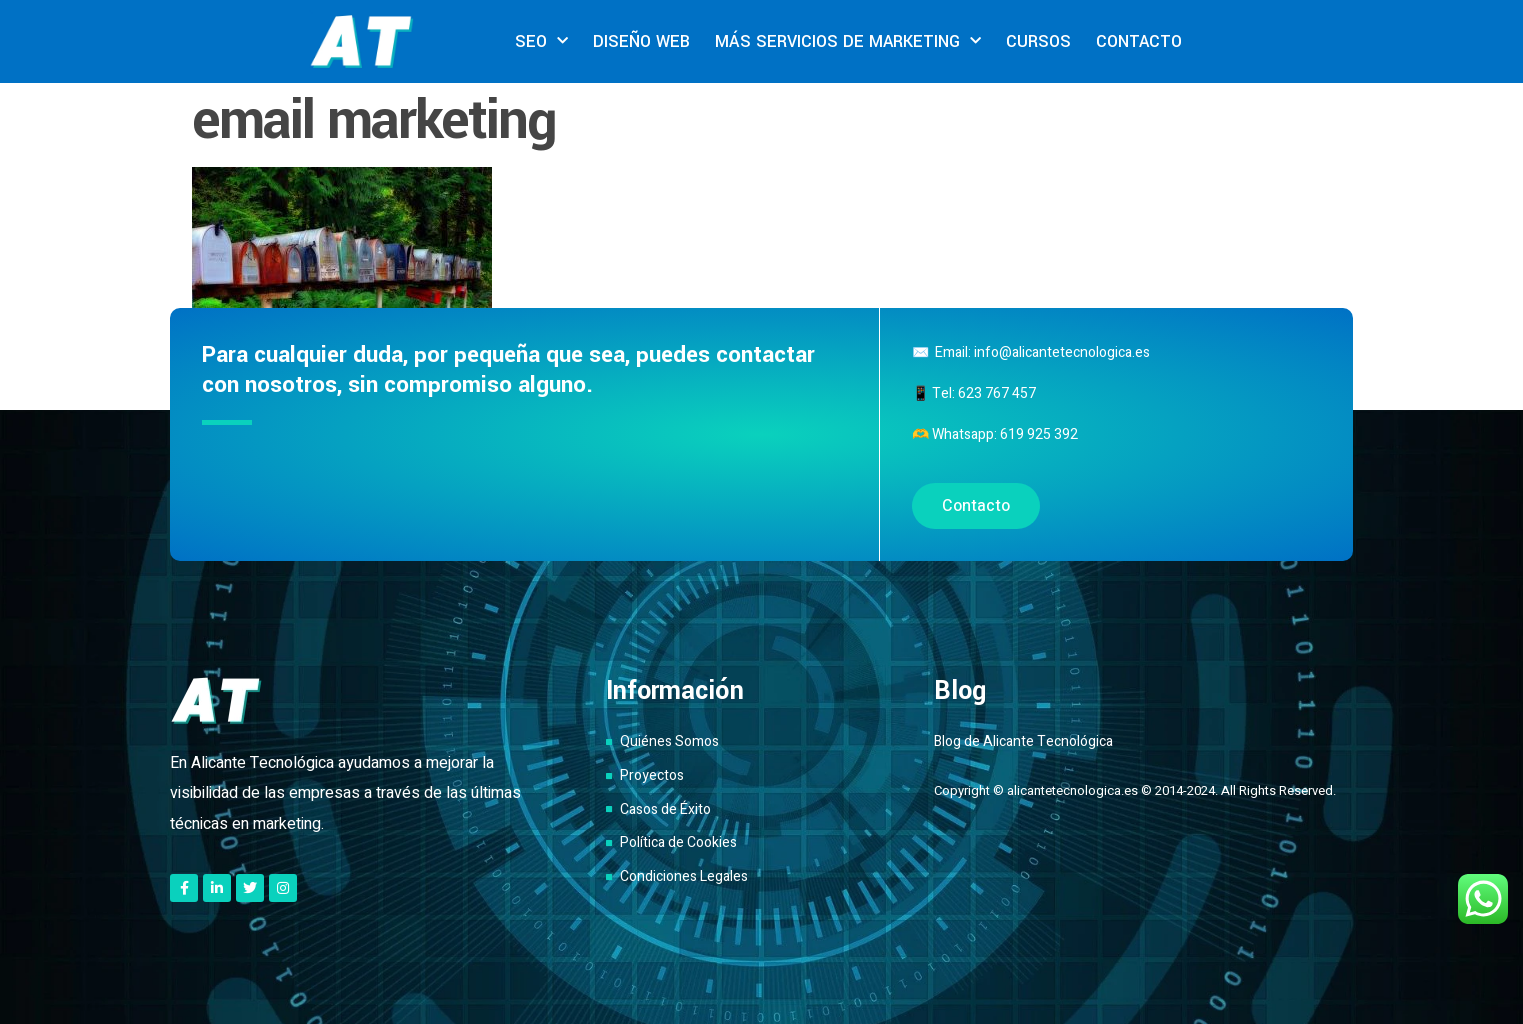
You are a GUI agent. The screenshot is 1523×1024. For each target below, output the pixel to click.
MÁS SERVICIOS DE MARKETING (848, 41)
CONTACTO (1139, 41)
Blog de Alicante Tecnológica (1023, 741)
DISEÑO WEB (641, 41)
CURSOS (1038, 41)
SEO (541, 41)
